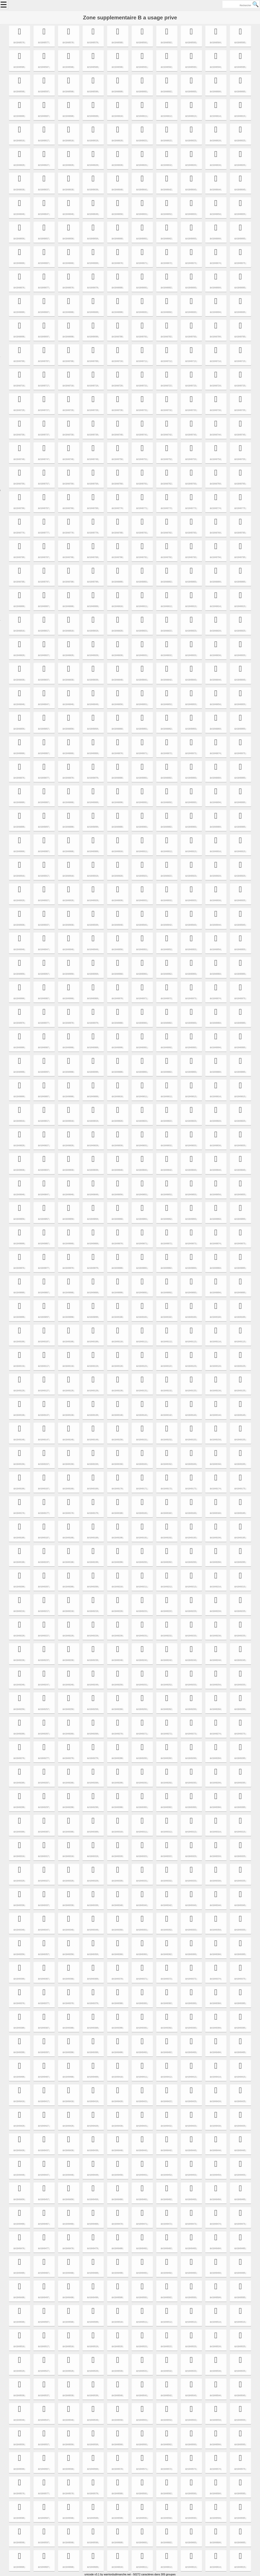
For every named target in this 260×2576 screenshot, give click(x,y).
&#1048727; (44, 410)
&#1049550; (118, 2420)
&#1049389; (93, 2028)
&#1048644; (216, 190)
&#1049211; (142, 1587)
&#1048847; (44, 704)
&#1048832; (167, 655)
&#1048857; (44, 729)
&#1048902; (167, 827)
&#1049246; (20, 1685)
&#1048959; (93, 974)
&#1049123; (191, 1366)
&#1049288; (69, 1783)
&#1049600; (118, 2543)
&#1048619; (93, 141)
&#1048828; (69, 655)
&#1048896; (20, 827)
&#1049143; (191, 1415)
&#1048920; (118, 876)
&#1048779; (93, 533)
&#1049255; (240, 1685)
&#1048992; (167, 1047)
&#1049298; (69, 1807)
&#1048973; (191, 998)
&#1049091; (142, 1293)
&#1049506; (20, 2322)
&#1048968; (69, 998)
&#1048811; (142, 606)
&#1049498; (69, 2297)
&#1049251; (142, 1685)
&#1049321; (142, 1856)
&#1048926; (20, 900)
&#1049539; (93, 2395)
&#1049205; (240, 1562)
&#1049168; (69, 1489)
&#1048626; (20, 165)
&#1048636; (20, 190)
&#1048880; (118, 778)
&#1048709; (93, 361)
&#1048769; (93, 508)
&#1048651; (142, 214)
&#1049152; (167, 1440)
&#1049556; (20, 2445)
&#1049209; (93, 1587)
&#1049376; (20, 2003)
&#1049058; (69, 1219)
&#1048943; (191, 925)
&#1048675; (240, 263)
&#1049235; (240, 1636)
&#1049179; (93, 1513)
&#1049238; (69, 1660)
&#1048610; (118, 116)
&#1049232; (167, 1636)
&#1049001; (142, 1072)
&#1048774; (216, 508)
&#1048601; (142, 92)
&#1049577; (44, 2494)
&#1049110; (118, 1342)
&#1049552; (167, 2420)
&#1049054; (216, 1195)
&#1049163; (191, 1464)
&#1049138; (69, 1415)
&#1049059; (93, 1219)
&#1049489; (93, 2273)
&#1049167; (44, 1489)
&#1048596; (20, 92)
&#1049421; (142, 2101)
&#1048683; (191, 288)
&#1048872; (167, 753)
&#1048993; (191, 1047)
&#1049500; (118, 2297)
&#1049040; (118, 1170)
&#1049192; (167, 1538)
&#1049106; (20, 1342)
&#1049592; (167, 2518)
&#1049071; (142, 1244)
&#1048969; (93, 998)
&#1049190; (118, 1538)
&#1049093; (191, 1293)
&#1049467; (44, 2224)
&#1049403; (191, 2052)
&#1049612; (167, 2567)
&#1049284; (216, 1758)
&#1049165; (240, 1464)
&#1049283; (191, 1758)
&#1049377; (44, 2003)
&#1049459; (93, 2199)
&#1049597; (44, 2543)
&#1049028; (69, 1146)
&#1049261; (142, 1709)
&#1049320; (118, 1856)
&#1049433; (191, 2126)
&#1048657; (44, 239)
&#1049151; (142, 1440)
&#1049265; (240, 1709)
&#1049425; (240, 2101)
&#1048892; (167, 802)
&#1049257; (44, 1709)
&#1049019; (93, 1121)
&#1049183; (191, 1513)
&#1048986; (20, 1047)
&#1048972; (167, 998)
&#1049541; (142, 2395)
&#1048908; (69, 851)
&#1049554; (216, 2420)
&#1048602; (167, 92)
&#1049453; (191, 2175)
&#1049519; (93, 2346)
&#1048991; (142, 1047)
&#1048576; (20, 43)
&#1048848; (69, 704)
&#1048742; (167, 435)
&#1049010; (118, 1096)
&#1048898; (69, 827)
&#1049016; (20, 1121)
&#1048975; (240, 998)
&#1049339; (93, 1905)
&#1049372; (167, 1979)
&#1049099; (93, 1317)
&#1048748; (69, 459)
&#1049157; (44, 1464)
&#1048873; (191, 753)
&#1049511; (142, 2322)
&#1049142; (167, 1415)
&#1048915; (240, 851)
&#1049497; (44, 2297)
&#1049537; (44, 2395)
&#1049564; (216, 2445)
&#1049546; (20, 2420)
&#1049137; (44, 1415)
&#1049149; (93, 1440)
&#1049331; (142, 1881)
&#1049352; (167, 1930)
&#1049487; (44, 2273)
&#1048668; (69, 263)
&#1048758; (69, 484)
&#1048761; (142, 484)
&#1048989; (93, 1047)
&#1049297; (44, 1807)
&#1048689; (93, 312)
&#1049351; (142, 1930)
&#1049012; (167, 1096)
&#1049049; (93, 1195)
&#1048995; (240, 1047)
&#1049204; (216, 1562)
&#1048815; (240, 606)
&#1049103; (191, 1317)
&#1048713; (191, 361)
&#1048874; (216, 753)
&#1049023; (191, 1121)
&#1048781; (142, 533)
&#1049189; (93, 1538)
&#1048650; (118, 214)
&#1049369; (93, 1979)
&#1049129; (93, 1391)
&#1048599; (93, 92)
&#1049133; (191, 1391)
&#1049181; (142, 1513)
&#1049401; (142, 2052)
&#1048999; (93, 1072)
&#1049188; (69, 1538)
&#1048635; (240, 165)
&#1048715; (240, 361)
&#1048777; (44, 533)
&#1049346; (20, 1930)
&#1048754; (216, 459)
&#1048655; (240, 214)
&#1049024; (216, 1121)
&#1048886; (20, 802)
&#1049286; (20, 1783)
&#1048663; (191, 239)
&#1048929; (93, 900)
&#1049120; (118, 1366)
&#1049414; (216, 2077)
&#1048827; (44, 655)
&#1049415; (240, 2077)
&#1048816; (20, 631)
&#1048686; (20, 312)
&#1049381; (142, 2003)
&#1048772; (167, 508)
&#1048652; (167, 214)
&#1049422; (167, 2101)
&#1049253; (191, 1685)
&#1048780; (118, 533)
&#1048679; (93, 288)
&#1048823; (191, 631)
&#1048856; (20, 729)
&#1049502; (167, 2297)
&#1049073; (191, 1244)
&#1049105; (240, 1317)
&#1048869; (93, 753)
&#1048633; (191, 165)
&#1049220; (118, 1611)
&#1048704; (216, 337)
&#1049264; (216, 1709)
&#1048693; (191, 312)
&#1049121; (142, 1366)
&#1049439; (93, 2150)
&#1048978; (69, 1023)
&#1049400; (118, 2052)
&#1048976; (20, 1023)
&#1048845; (240, 680)
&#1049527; (44, 2371)
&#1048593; (191, 67)
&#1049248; (69, 1685)
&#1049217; (44, 1611)
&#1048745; (240, 435)
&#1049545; (240, 2395)
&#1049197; (44, 1562)
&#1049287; (44, 1783)
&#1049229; (93, 1636)
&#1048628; (69, 165)
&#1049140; (118, 1415)
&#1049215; (240, 1587)
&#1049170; (118, 1489)
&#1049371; (142, 1979)
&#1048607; (44, 116)
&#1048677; (44, 288)
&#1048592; (167, 67)
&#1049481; (142, 2248)
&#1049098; (69, 1317)
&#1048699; (93, 337)
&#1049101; (142, 1317)
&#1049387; (44, 2028)
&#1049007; (44, 1096)
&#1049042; (167, 1170)
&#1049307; (44, 1832)
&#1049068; (69, 1244)
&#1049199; (93, 1562)
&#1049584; (216, 2494)
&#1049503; (191, 2297)
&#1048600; (118, 92)
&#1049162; (167, 1464)
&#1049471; (142, 2224)
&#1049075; (240, 1244)
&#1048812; (167, 606)
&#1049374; (216, 1979)
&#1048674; (216, 263)
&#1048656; (20, 239)
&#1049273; (191, 1734)
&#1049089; (93, 1293)
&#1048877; (44, 778)
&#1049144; (216, 1415)
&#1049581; (142, 2494)
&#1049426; (20, 2126)
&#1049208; (69, 1587)
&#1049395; (240, 2028)
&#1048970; (118, 998)
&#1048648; (69, 214)
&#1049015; (240, 1096)
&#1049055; (240, 1195)
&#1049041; (142, 1170)
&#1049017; (44, 1121)
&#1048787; (44, 557)
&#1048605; (240, 92)
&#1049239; (93, 1660)
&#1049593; (191, 2518)
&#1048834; (216, 655)
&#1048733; (191, 410)
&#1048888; (69, 802)
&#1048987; (44, 1047)
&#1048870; (118, 753)
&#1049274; (216, 1734)
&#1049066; (20, 1244)
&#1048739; (93, 435)
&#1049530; (118, 2371)
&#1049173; (191, 1489)
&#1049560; (118, 2445)
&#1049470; (118, 2224)
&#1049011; (142, 1096)
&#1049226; (20, 1636)
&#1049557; (44, 2445)
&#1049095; (240, 1293)
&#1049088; (69, 1293)
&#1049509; (93, 2322)
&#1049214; (216, 1587)
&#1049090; (118, 1293)
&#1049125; (240, 1366)
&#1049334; (216, 1881)
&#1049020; (118, 1121)
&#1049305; (240, 1807)
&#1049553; (191, 2420)
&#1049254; (216, 1685)
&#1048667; (44, 263)
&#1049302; (167, 1807)
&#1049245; (240, 1660)
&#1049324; (216, 1856)
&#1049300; (118, 1807)
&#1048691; (142, 312)
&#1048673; (191, 263)
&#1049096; (20, 1317)
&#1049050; (118, 1195)
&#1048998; (69, 1072)
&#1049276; (20, 1758)
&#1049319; (93, 1856)
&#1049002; (167, 1072)
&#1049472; (167, 2224)
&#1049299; (93, 1807)
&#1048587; (44, 67)
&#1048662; (167, 239)
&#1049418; (69, 2101)
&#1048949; (93, 949)
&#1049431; (142, 2126)
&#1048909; (93, 851)
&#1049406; (20, 2077)
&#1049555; (240, 2420)
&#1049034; (216, 1146)
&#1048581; (142, 43)
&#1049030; (118, 1146)
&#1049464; (216, 2199)
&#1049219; (93, 1611)
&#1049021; (142, 1121)
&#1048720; (118, 386)
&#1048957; (44, 974)
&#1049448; (69, 2175)
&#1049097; (44, 1317)
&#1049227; (44, 1636)
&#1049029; (93, 1146)
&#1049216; (20, 1611)
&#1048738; (69, 435)
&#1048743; (191, 435)
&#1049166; (20, 1489)
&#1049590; (118, 2518)
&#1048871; (142, 753)
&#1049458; (69, 2199)
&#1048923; (191, 876)
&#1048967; (44, 998)
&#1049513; (191, 2322)
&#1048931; (142, 900)
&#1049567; (44, 2469)
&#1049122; (167, 1366)
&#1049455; (240, 2175)
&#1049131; (142, 1391)
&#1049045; (240, 1170)
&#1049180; (118, 1513)
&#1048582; (167, 43)
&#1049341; (142, 1905)
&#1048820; (118, 631)
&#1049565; (240, 2445)
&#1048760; (118, 484)
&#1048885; (240, 778)
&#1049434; (216, 2126)
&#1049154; (216, 1440)
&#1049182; (167, 1513)
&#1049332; (167, 1881)
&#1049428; (69, 2126)
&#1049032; (167, 1146)
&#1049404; (216, 2052)
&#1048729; (93, 410)
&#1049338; (69, 1905)
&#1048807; (44, 606)
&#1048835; (240, 655)
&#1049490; (118, 2273)
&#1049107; (44, 1342)
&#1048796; (20, 582)
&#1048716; (20, 386)
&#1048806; (20, 606)
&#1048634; (216, 165)
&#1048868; (69, 753)
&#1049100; (118, 1317)
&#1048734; (216, 410)
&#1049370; (118, 1979)
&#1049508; (69, 2322)
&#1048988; (69, 1047)
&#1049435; (240, 2126)
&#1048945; (240, 925)
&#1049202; (167, 1562)
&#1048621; (142, 141)
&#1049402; (167, 2052)
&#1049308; (69, 1832)
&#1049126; (20, 1391)
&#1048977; (44, 1023)
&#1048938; (69, 925)
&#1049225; (240, 1611)
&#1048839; (93, 680)
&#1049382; (167, 2003)
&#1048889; (93, 802)
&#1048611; (142, 116)
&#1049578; (69, 2494)
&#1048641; (142, 190)
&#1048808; (69, 606)
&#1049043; (191, 1170)
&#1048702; (167, 337)
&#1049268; (69, 1734)
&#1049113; (191, 1342)
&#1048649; (93, 214)
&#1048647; (44, 214)
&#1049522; (167, 2346)
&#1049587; (44, 2518)
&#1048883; (191, 778)
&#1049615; (240, 2567)
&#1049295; (240, 1783)
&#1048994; (216, 1047)
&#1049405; (240, 2052)
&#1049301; (142, 1807)
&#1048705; (240, 337)
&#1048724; (216, 386)
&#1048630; (118, 165)
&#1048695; (240, 312)
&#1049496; (20, 2297)
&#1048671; (142, 263)
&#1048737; (44, 435)
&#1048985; (240, 1023)
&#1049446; (20, 2175)
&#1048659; (93, 239)
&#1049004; (216, 1072)
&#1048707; (44, 361)
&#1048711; (142, 361)
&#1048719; (93, 386)
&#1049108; (69, 1342)
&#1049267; (44, 1734)
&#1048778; (69, 533)
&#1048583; (191, 43)
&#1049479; (93, 2248)
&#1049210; (118, 1587)
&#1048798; (69, 582)
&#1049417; (44, 2101)
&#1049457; (44, 2199)
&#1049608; (69, 2567)
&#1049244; (216, 1660)
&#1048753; (191, 459)
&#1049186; (20, 1538)
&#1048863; (191, 729)
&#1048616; (20, 141)
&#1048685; (240, 288)
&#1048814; (216, 606)
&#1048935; (240, 900)
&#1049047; (44, 1195)
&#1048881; (142, 778)
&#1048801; (142, 582)
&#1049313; (191, 1832)
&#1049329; (93, 1881)
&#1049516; (20, 2346)
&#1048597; (44, 92)
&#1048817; (44, 631)
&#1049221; (142, 1611)
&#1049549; (93, 2420)
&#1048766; (20, 508)
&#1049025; (240, 1121)
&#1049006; (20, 1096)
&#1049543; (191, 2395)
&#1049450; (118, 2175)
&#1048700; (118, 337)
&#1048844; (216, 680)
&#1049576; (20, 2494)
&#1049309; (93, 1832)
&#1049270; (118, 1734)
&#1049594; (216, 2518)
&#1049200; (118, 1562)
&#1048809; (93, 606)
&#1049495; (240, 2273)
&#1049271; (142, 1734)
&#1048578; (69, 43)
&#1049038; (69, 1170)
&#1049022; (167, 1121)
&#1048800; (118, 582)
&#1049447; (44, 2175)
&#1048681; (142, 288)
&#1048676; (20, 288)
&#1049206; (20, 1587)
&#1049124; (216, 1366)
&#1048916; (20, 876)
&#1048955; (240, 949)
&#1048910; (118, 851)
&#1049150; (118, 1440)
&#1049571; (142, 2469)
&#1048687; (44, 312)
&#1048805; (240, 582)
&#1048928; (69, 900)
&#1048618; (69, 141)
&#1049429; (93, 2126)
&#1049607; (44, 2567)
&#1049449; (93, 2175)
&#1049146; (20, 1440)
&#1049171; (142, 1489)
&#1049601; (142, 2543)
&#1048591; (142, 67)
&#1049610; (118, 2567)
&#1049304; (216, 1807)
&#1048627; (44, 165)
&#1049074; (216, 1244)
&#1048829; (93, 655)
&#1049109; (93, 1342)
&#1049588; (69, 2518)
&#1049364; (216, 1954)
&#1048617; (44, 141)
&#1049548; (69, 2420)
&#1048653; (191, 214)
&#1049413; (191, 2077)
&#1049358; (69, 1954)
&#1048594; (216, 67)
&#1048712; (167, 361)
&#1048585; (240, 43)
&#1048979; (93, 1023)
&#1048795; (240, 557)
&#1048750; (118, 459)
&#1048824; (216, 631)
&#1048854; (216, 704)
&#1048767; (44, 508)
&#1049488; (69, 2273)
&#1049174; (216, 1489)
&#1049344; (216, 1905)
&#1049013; (191, 1096)
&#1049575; (240, 2469)
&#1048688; (69, 312)
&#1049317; (44, 1856)
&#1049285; (240, 1758)
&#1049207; (44, 1587)
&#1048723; (191, 386)
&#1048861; (142, 729)
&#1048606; (20, 116)
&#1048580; (118, 43)
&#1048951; (142, 949)
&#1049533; (191, 2371)
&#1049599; (93, 2543)
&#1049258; (69, 1709)
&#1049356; (20, 1954)
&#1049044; (216, 1170)
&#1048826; (20, 655)
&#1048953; (191, 949)
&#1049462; (167, 2199)
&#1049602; (167, 2543)
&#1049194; (216, 1538)
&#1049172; (167, 1489)
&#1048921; (142, 876)
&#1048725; (240, 386)
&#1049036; (20, 1170)
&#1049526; (20, 2371)
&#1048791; (142, 557)
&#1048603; (191, 92)
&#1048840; (118, 680)
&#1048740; (118, 435)
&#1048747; (44, 459)
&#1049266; (20, 1734)
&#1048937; (44, 925)
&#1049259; (93, 1709)
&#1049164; (216, 1464)
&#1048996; (20, 1072)
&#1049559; (93, 2445)
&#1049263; (191, 1709)
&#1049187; (44, 1538)
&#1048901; (142, 827)
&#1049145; (240, 1415)
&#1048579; (93, 43)
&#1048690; (118, 312)
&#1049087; (44, 1293)
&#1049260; (118, 1709)
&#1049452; (167, 2175)
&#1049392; (167, 2028)
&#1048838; (69, 680)
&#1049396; (20, 2052)
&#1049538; (69, 2395)
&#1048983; (191, 1023)
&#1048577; (44, 43)
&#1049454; (216, 2175)
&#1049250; (118, 1685)
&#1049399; (93, 2052)
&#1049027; (44, 1146)
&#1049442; (167, 2150)
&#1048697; (44, 337)
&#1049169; (93, 1489)
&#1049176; (20, 1513)
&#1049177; (44, 1513)
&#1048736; (20, 435)
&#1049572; (167, 2469)
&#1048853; (191, 704)
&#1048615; (240, 116)
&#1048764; (216, 484)
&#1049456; (20, 2199)
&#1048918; (69, 876)
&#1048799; (93, 582)
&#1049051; (142, 1195)
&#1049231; (142, 1636)
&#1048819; (93, 631)
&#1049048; (69, 1195)
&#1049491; (142, 2273)
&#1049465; (240, 2199)
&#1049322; (167, 1856)
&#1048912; (167, 851)
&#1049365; (240, 1954)
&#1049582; (167, 2494)
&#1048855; (240, 704)
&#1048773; (191, 508)
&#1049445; (240, 2150)
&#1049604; (216, 2543)
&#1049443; (191, 2150)
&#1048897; (44, 827)
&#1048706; (20, 361)
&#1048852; (167, 704)
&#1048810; (118, 606)
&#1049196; (20, 1562)
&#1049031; (142, 1146)
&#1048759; (93, 484)
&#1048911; (142, 851)
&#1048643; (191, 190)
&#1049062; (167, 1219)
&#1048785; (240, 533)
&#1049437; (44, 2150)
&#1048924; (216, 876)
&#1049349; (93, 1930)
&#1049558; (69, 2445)
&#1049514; (216, 2322)
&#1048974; (216, 998)
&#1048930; (118, 900)
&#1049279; (93, 1758)
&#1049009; (93, 1096)
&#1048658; (69, 239)
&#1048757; (44, 484)
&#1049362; (167, 1954)
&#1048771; (142, 508)
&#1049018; (69, 1121)
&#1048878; (69, 778)
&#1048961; (142, 974)
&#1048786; (20, 557)
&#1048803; (191, 582)
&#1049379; (93, 2003)
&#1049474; (216, 2224)
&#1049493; (191, 2273)
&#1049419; (93, 2101)
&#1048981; (142, 1023)
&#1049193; (191, 1538)
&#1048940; (118, 925)
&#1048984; (216, 1023)
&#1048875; (240, 753)
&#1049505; (240, 2297)
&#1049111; (142, 1342)
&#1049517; (44, 2346)
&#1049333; (191, 1881)
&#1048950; (118, 949)
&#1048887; (44, 802)
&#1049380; (118, 2003)
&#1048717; (44, 386)
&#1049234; (216, 1636)
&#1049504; (216, 2297)
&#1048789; (93, 557)
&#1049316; (20, 1856)
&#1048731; (142, 410)
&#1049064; (216, 1219)
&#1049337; (44, 1905)
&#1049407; (44, 2077)
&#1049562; (167, 2445)
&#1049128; (69, 1391)
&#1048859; (93, 729)
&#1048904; (216, 827)
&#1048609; (93, 116)
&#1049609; (93, 2567)
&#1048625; (240, 141)
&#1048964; (216, 974)
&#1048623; (191, 141)
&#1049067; (44, 1244)
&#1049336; (20, 1905)
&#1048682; (167, 288)
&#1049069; (93, 1244)
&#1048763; (191, 484)
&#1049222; (167, 1611)
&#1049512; (167, 2322)
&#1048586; (20, 67)
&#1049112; (167, 1342)
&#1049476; (20, 2248)
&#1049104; (216, 1317)
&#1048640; (118, 190)
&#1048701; (142, 337)
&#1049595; (240, 2518)
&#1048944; (216, 925)
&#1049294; (216, 1783)
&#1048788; (69, 557)
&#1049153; (191, 1440)
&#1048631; (142, 165)
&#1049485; (240, 2248)
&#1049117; (44, 1366)
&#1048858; (69, 729)
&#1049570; (118, 2469)
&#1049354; (216, 1930)
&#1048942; (167, 925)
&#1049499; (93, 2297)
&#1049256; (20, 1709)
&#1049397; (44, 2052)
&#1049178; (69, 1513)
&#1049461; (142, 2199)
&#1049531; (142, 2371)
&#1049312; (167, 1832)
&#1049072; (167, 1244)
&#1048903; (191, 827)
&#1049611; (142, 2567)
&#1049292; (167, 1783)
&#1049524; (216, 2346)
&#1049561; (142, 2445)
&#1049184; (216, 1513)
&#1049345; (240, 1905)
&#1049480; (118, 2248)
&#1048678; (69, 288)
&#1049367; (44, 1979)
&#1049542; (167, 2395)
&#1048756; (20, 484)
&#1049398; (69, 2052)
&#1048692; (167, 312)
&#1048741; (142, 435)
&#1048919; (93, 876)
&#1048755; (240, 459)
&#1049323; (191, 1856)
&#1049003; (191, 1072)
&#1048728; (69, 410)
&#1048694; (216, 312)
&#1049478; (69, 2248)
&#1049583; (191, 2494)
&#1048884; (216, 778)
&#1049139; (93, 1415)
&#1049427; (44, 2126)
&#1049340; (118, 1905)
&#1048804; (216, 582)
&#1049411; (142, 2077)
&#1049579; (93, 2494)
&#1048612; (167, 116)
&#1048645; (240, 190)
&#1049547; (44, 2420)
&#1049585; (240, 2494)
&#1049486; (20, 2273)
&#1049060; (118, 1219)
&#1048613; (191, 116)
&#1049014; (216, 1096)
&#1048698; (69, 337)
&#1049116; (20, 1366)
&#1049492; (167, 2273)
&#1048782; (167, 533)
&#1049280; (118, 1758)
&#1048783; (191, 533)
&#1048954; (216, 949)
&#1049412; (167, 2077)
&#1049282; (167, 1758)
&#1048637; (44, 190)
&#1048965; (240, 974)
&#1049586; (20, 2518)
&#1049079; (93, 1268)
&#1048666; (20, 263)
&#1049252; (167, 1685)
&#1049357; (44, 1954)
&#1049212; (167, 1587)
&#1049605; (240, 2543)
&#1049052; (167, 1195)
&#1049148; (69, 1440)
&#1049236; (20, 1660)
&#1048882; (167, 778)
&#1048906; (20, 851)
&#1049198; (69, 1562)
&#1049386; (20, 2028)
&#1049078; (69, 1268)
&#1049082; (167, 1268)
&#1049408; (69, 2077)
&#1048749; (93, 459)
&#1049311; (142, 1832)
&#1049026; (20, 1146)
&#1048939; (93, 925)
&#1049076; (20, 1268)
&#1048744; (216, 435)
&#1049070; (118, 1244)
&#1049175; (240, 1489)
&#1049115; (240, 1342)
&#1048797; (44, 582)
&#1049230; (118, 1636)
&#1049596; (20, 2543)
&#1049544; (216, 2395)
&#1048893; (191, 802)
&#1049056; (20, 1219)
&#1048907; (44, 851)
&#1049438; (69, 2150)
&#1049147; (44, 1440)
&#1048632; (167, 165)
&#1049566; (20, 2469)
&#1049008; (69, 1096)
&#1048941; (142, 925)
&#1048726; (20, 410)
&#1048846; (20, 704)
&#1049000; (118, 1072)
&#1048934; (216, 900)
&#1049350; (118, 1930)
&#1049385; (240, 2003)
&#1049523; (191, 2346)
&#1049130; (118, 1391)
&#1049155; (240, 1440)
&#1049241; (142, 1660)
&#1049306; (20, 1832)
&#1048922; (167, 876)
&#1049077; (44, 1268)
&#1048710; (118, 361)
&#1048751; (142, 459)
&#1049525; (240, 2346)
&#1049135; (240, 1391)
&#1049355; (240, 1930)
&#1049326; (20, 1881)
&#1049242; (167, 1660)
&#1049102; (167, 1317)
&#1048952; (167, 949)
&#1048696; (20, 337)
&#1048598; (69, 92)
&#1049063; (191, 1219)
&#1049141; (142, 1415)
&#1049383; (191, 2003)
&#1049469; (93, 2224)
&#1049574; (216, 2469)
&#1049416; (20, 2101)
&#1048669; (93, 263)
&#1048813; (191, 606)
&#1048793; (191, 557)
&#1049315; (240, 1832)
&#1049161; (142, 1464)
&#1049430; (118, 2126)
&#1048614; (216, 116)
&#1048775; (240, 508)
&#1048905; (240, 827)
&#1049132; (167, 1391)
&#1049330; (118, 1881)
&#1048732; (167, 410)
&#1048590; (118, 67)
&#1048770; (118, 508)
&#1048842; (167, 680)
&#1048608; (69, 116)
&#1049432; (167, 2126)
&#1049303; (191, 1807)
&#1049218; (69, 1611)
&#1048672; (167, 263)
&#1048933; (191, 900)
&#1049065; (240, 1219)
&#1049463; (191, 2199)
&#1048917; (44, 876)
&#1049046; (20, 1195)
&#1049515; (240, 2322)
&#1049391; (142, 2028)
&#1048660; (118, 239)
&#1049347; (44, 1930)
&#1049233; (191, 1636)
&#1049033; (191, 1146)
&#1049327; (44, 1881)
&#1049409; (93, 2077)
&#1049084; (216, 1268)
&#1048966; (20, 998)
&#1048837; (44, 680)
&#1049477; (44, 2248)
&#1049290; (118, 1783)
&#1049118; (69, 1366)
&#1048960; (118, 974)
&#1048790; (118, 557)
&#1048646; (20, 214)
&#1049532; (167, 2371)
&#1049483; (191, 2248)
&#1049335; (240, 1881)
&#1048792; (167, 557)
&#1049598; (69, 2543)
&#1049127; (44, 1391)
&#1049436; (20, 2150)
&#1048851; (142, 704)
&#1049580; (118, 2494)
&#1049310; (118, 1832)
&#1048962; (167, 974)
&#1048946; (20, 949)
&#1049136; (20, 1415)
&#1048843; (191, 680)
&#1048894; (216, 802)
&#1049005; (240, 1072)
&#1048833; (191, 655)
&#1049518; (69, 2346)
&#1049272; (167, 1734)
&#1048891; (142, 802)
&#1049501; (142, 2297)
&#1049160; (118, 1464)
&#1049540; (118, 2395)
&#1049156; (20, 1464)
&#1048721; (142, 386)
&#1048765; (240, 484)
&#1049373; (191, 1979)
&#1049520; (118, 2346)
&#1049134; (216, 1391)
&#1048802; (167, 582)
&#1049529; (93, 2371)
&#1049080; (118, 1268)
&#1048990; (118, 1047)
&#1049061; (142, 1219)
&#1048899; (93, 827)
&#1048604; (216, 92)
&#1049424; (216, 2101)
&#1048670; (118, 263)
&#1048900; (118, 827)
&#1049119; (93, 1366)
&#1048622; (167, 141)
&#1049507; (44, 2322)
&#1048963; (191, 974)
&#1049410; (118, 2077)
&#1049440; (118, 2150)
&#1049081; (142, 1268)
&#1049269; (93, 1734)
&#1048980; (118, 1023)
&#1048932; (167, 900)
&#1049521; (142, 2346)
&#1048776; (20, 533)
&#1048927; (44, 900)
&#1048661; (142, 239)
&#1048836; (20, 680)
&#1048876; (20, 778)
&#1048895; (240, 802)
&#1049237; (44, 1660)
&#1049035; (240, 1146)
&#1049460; (118, 2199)
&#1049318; (69, 1856)
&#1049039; (93, 1170)
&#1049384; (216, 2003)
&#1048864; (216, 729)
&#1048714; (216, 361)
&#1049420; (118, 2101)
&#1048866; (20, 753)
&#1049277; (44, 1758)
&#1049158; (69, 1464)
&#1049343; (191, 1905)
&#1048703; (191, 337)
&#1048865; (240, 729)
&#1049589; (93, 2518)
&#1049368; (69, 1979)
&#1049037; (44, 1170)
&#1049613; (191, 2567)
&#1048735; (240, 410)
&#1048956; (20, 974)
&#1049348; (69, 1930)
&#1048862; (167, 729)
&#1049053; (191, 1195)
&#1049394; (216, 2028)
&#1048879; (93, 778)
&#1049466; (20, 2224)
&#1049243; (191, 1660)
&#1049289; (93, 1783)
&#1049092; (167, 1293)
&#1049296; (20, 1807)
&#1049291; (142, 1783)
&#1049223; (191, 1611)
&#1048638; (69, 190)
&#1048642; (167, 190)
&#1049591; (142, 2518)
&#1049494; (216, 2273)
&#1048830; (118, 655)
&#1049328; (69, 1881)
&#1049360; (118, 1954)
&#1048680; (118, 288)
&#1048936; (20, 925)
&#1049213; (191, 1587)
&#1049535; (240, 2371)
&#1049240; (118, 1660)
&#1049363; (191, 1954)
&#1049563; (191, 2445)
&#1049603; (191, 2543)
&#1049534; (216, 2371)
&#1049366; (20, 1979)
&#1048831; (142, 655)
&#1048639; (93, 190)
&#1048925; (240, 876)
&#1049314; (216, 1832)
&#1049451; (142, 2175)
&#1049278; (69, 1758)
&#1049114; (216, 1342)
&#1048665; (240, 239)
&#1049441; (142, 2150)
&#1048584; (216, 43)
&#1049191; (142, 1538)
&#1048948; (69, 949)
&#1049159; (93, 1464)
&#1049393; (191, 2028)
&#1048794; (216, 557)
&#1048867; (44, 753)
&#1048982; (167, 1023)
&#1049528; (69, 2371)
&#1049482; (167, 2248)
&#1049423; (191, 2101)
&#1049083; (191, 1268)
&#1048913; (191, 851)
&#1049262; (167, 1709)
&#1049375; (240, 1979)
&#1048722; (167, 386)
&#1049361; (142, 1954)
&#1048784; (216, 533)
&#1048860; (118, 729)
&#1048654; (216, 214)
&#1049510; (118, 2322)
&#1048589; (93, 67)
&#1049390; (118, 2028)
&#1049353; (191, 1930)
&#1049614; (216, 2567)
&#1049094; (216, 1293)
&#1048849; (93, 704)
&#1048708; (69, 361)
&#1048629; (93, 165)
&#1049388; (69, 2028)
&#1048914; (216, 851)
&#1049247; (44, 1685)
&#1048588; (69, 67)
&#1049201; (142, 1562)
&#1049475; (240, 2224)
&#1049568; (69, 2469)
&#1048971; (142, 998)
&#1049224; (216, 1611)
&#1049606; (20, 2567)
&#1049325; (240, 1856)
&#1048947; (44, 949)
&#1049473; (191, 2224)
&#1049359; (93, 1954)
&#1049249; (93, 1685)
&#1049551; (142, 2420)
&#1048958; (69, 974)
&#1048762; (167, 484)
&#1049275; (240, 1734)
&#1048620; (118, 141)
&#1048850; (118, 704)
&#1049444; (216, 2150)
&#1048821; (142, 631)
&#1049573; (191, 2469)
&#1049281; (142, 1758)
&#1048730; (118, 410)
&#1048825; (240, 631)
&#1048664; (216, 239)
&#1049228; (69, 1636)
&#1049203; (191, 1562)
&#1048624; (216, 141)
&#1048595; (240, 67)
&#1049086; (20, 1293)
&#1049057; (44, 1219)
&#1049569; (93, 2469)
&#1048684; (216, 288)
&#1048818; (69, 631)
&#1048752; (167, 459)
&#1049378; (69, 2003)
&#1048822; (167, 631)
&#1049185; (240, 1513)
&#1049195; (240, 1538)
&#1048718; (69, 386)
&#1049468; (69, 2224)
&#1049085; (240, 1268)
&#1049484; (216, 2248)
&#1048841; (142, 680)
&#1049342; (167, 1905)
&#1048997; (44, 1072)
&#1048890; (118, 802)
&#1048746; (20, 459)
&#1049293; (191, 1783)
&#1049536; (20, 2395)
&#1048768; (69, 508)
